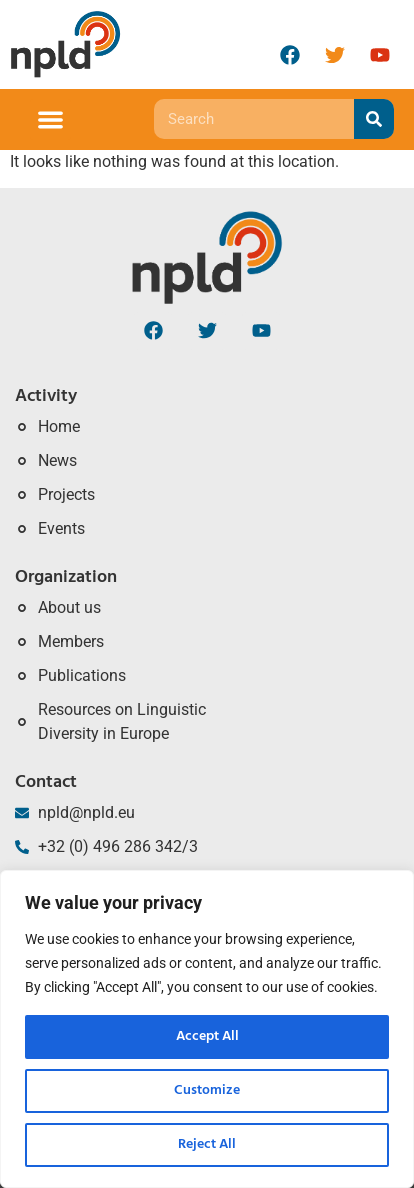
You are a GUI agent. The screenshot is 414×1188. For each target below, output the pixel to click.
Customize (207, 1090)
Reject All (207, 1144)
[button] (50, 119)
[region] (207, 1029)
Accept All (207, 1036)
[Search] (374, 119)
